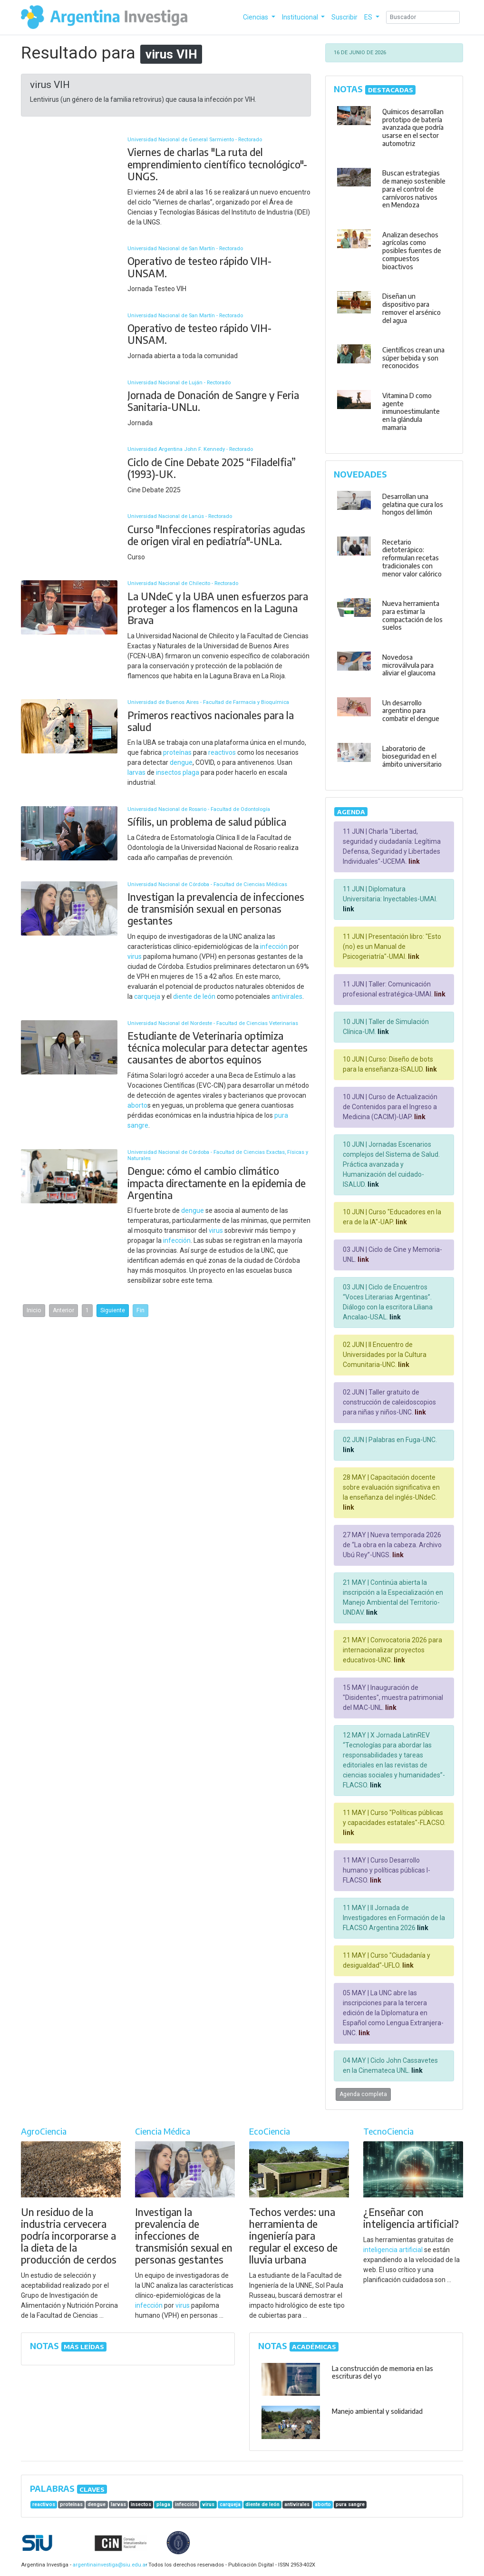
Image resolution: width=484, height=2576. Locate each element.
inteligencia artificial (393, 2250)
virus (134, 956)
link (413, 861)
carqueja (147, 996)
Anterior (63, 1310)
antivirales (286, 996)
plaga (191, 772)
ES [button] (369, 17)
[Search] (423, 17)
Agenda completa (363, 2094)
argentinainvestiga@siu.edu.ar (108, 2565)
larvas (136, 772)
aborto (137, 1105)
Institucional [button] (300, 17)
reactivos (222, 752)
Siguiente (112, 1310)
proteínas (177, 752)
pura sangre (350, 2504)
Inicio (34, 1310)
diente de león (194, 996)
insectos (168, 772)
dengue (181, 762)
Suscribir (344, 17)
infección (274, 946)
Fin (140, 1310)
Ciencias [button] (256, 17)
